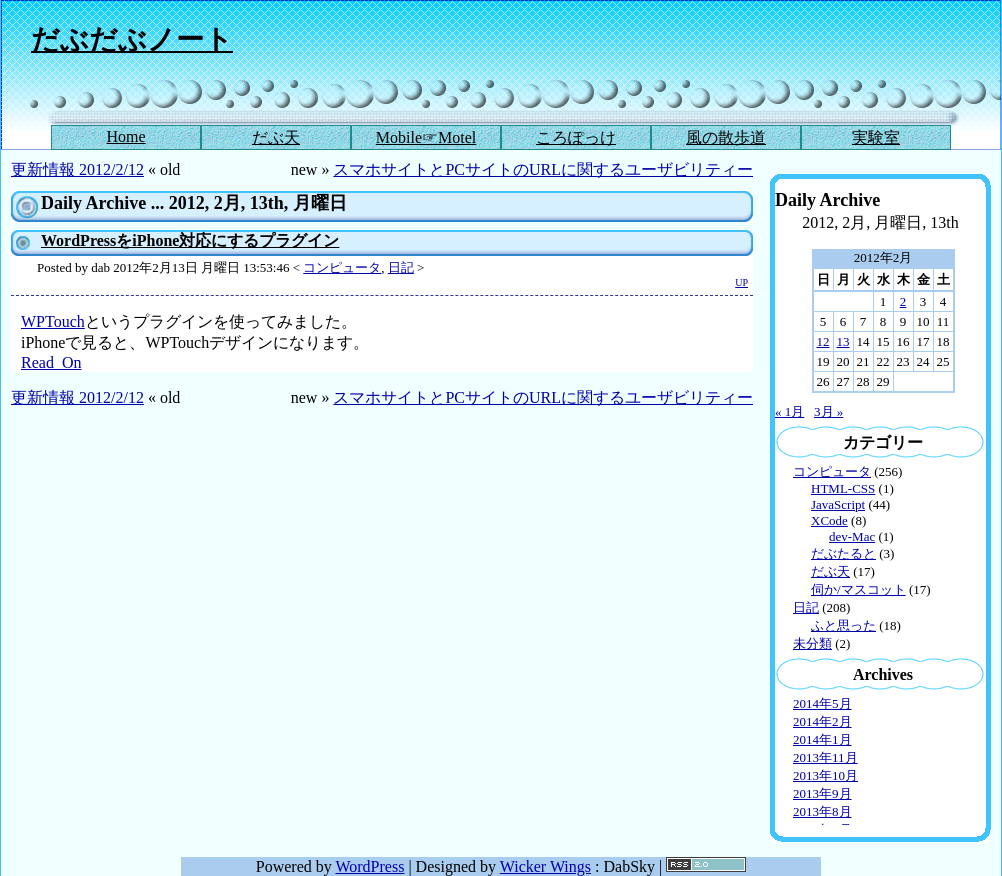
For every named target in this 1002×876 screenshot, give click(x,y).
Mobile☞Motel (426, 137)
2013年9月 (822, 793)
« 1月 (789, 411)
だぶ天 (276, 137)
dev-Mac (852, 536)
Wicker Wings (545, 866)
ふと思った (843, 625)
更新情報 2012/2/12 (77, 169)
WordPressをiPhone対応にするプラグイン (190, 240)
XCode (829, 520)
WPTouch (53, 321)
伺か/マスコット (858, 589)
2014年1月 (822, 739)
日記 (401, 267)
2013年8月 (822, 811)
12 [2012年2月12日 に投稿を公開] (823, 341)
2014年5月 (822, 703)
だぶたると (843, 553)
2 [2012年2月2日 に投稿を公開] (903, 301)
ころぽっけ (576, 137)
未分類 (812, 643)
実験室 (876, 137)
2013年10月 (825, 775)
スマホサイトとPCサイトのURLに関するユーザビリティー (543, 169)
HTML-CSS (843, 488)
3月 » (828, 411)
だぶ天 (830, 571)
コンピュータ (342, 267)
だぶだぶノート (132, 39)
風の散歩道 (726, 137)
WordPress (369, 866)
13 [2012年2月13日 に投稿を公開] (843, 341)
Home (125, 136)
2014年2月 (822, 721)
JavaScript (838, 504)
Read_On (51, 362)
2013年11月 (825, 757)
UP (741, 282)
